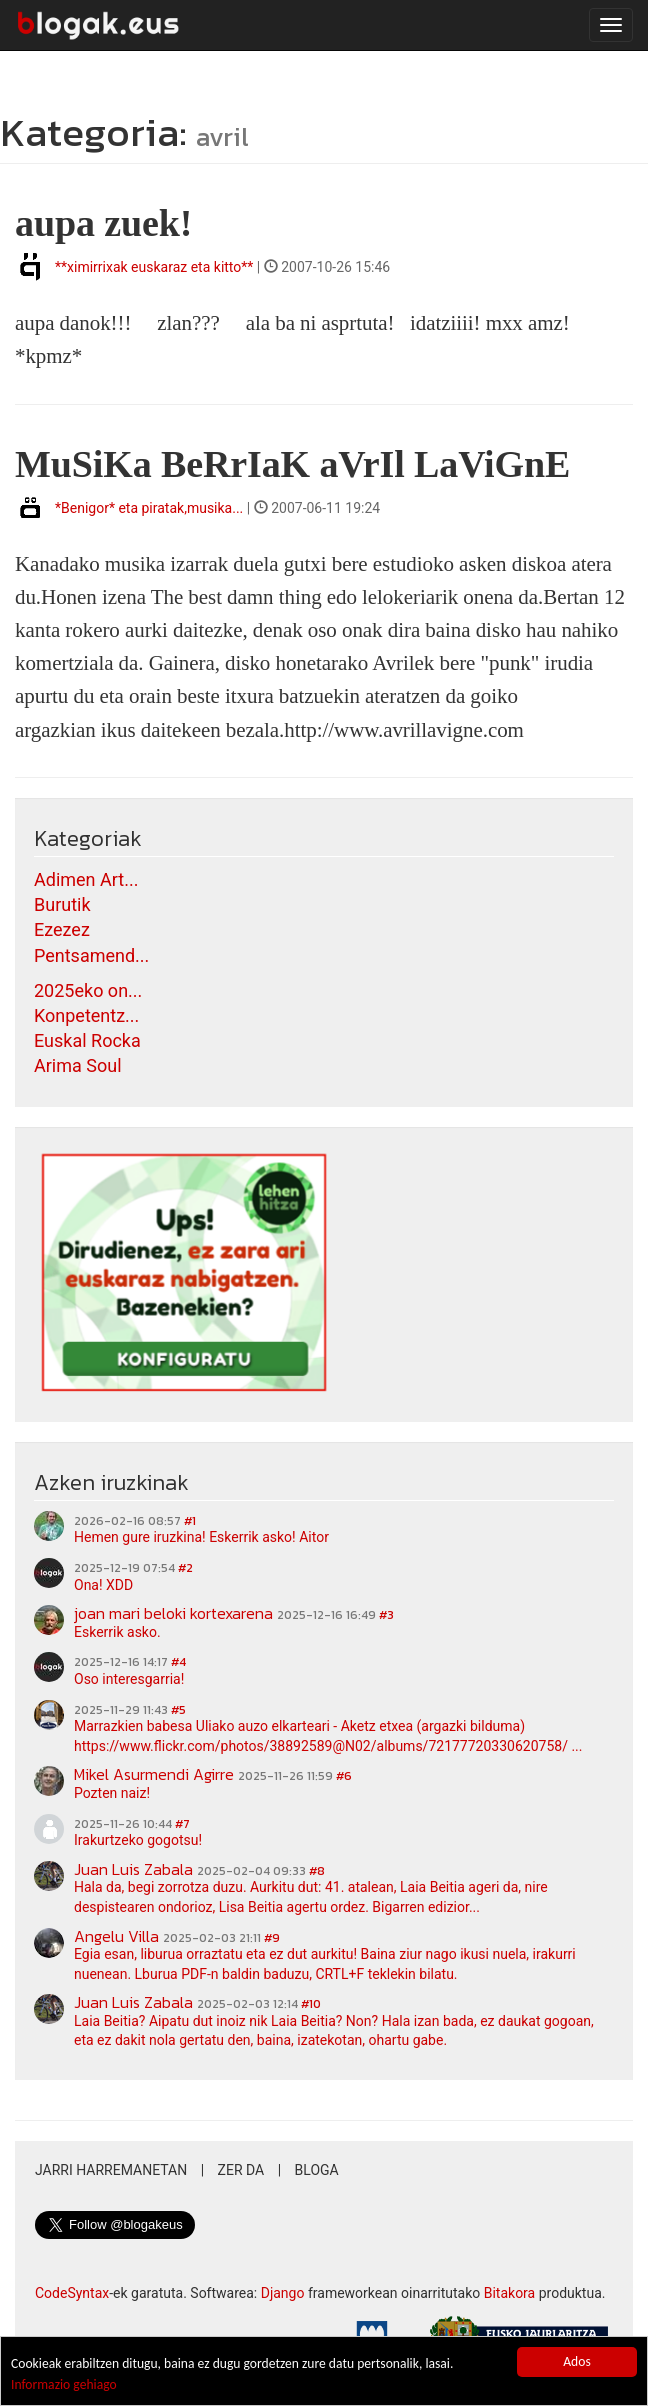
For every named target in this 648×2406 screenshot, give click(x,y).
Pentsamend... (91, 955)
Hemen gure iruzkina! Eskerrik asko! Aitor (201, 1537)
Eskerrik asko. (117, 1632)
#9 (272, 1938)
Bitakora (510, 2293)
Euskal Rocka (87, 1040)
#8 (317, 1871)
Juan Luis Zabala (133, 1869)
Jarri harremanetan (111, 2170)
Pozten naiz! (112, 1793)
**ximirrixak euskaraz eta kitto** (154, 267)
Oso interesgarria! (129, 1679)
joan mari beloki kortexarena (173, 1613)
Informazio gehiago (64, 2385)
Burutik (62, 904)
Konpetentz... (86, 1015)
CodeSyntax (72, 2293)
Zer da (241, 2170)
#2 (185, 1568)
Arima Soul (78, 1065)
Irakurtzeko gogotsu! (138, 1840)
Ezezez (62, 929)
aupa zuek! (103, 223)
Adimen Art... (86, 879)
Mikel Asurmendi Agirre (154, 1774)
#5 (178, 1710)
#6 (344, 1776)
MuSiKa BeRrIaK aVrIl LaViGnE (292, 464)
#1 (190, 1521)
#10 (311, 2004)
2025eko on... (88, 990)
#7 (182, 1824)
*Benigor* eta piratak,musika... (149, 508)
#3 (386, 1615)
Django (283, 2293)
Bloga (317, 2170)
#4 (178, 1662)
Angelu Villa (116, 1936)
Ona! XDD (103, 1585)
